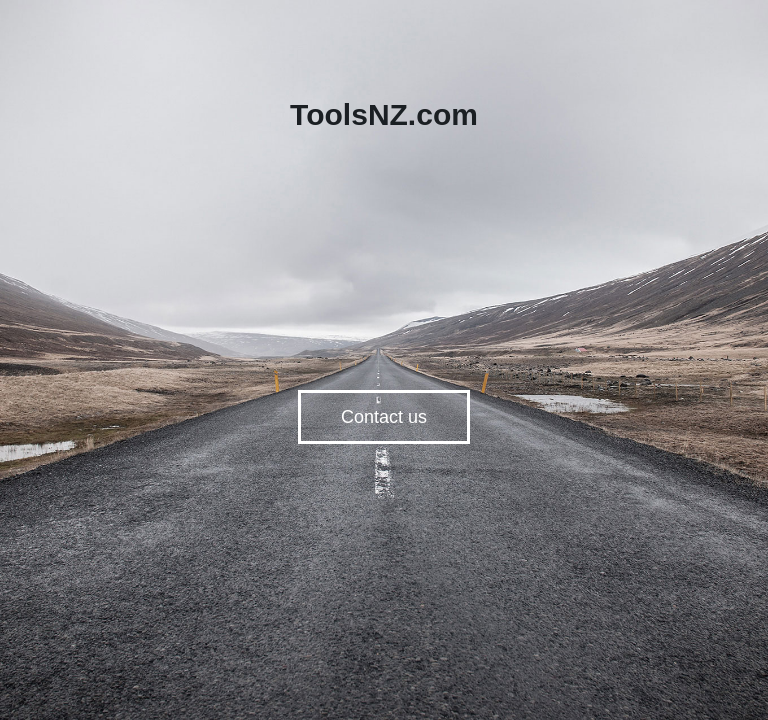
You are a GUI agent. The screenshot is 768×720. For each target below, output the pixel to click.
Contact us (384, 417)
